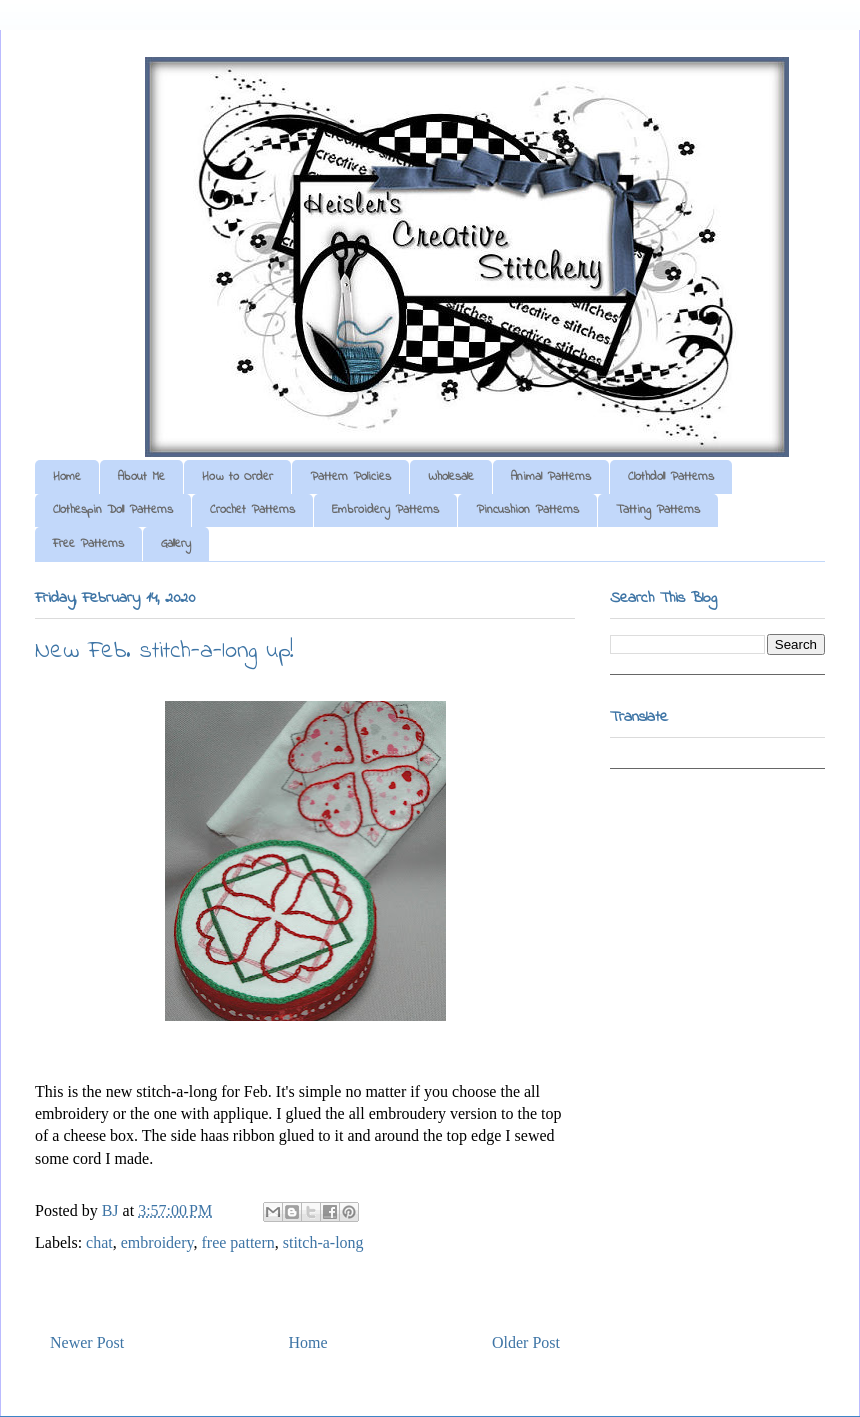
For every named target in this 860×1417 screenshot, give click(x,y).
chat (99, 1242)
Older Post (526, 1342)
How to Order (237, 477)
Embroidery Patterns (385, 510)
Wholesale (451, 477)
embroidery (157, 1242)
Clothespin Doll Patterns (113, 510)
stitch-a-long (323, 1242)
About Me (141, 477)
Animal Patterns (551, 477)
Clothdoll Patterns (671, 477)
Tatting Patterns (658, 510)
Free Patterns (88, 544)
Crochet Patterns (252, 510)
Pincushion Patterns (527, 510)
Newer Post (87, 1342)
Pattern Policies (350, 477)
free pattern (237, 1242)
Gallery (176, 544)
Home (67, 477)
